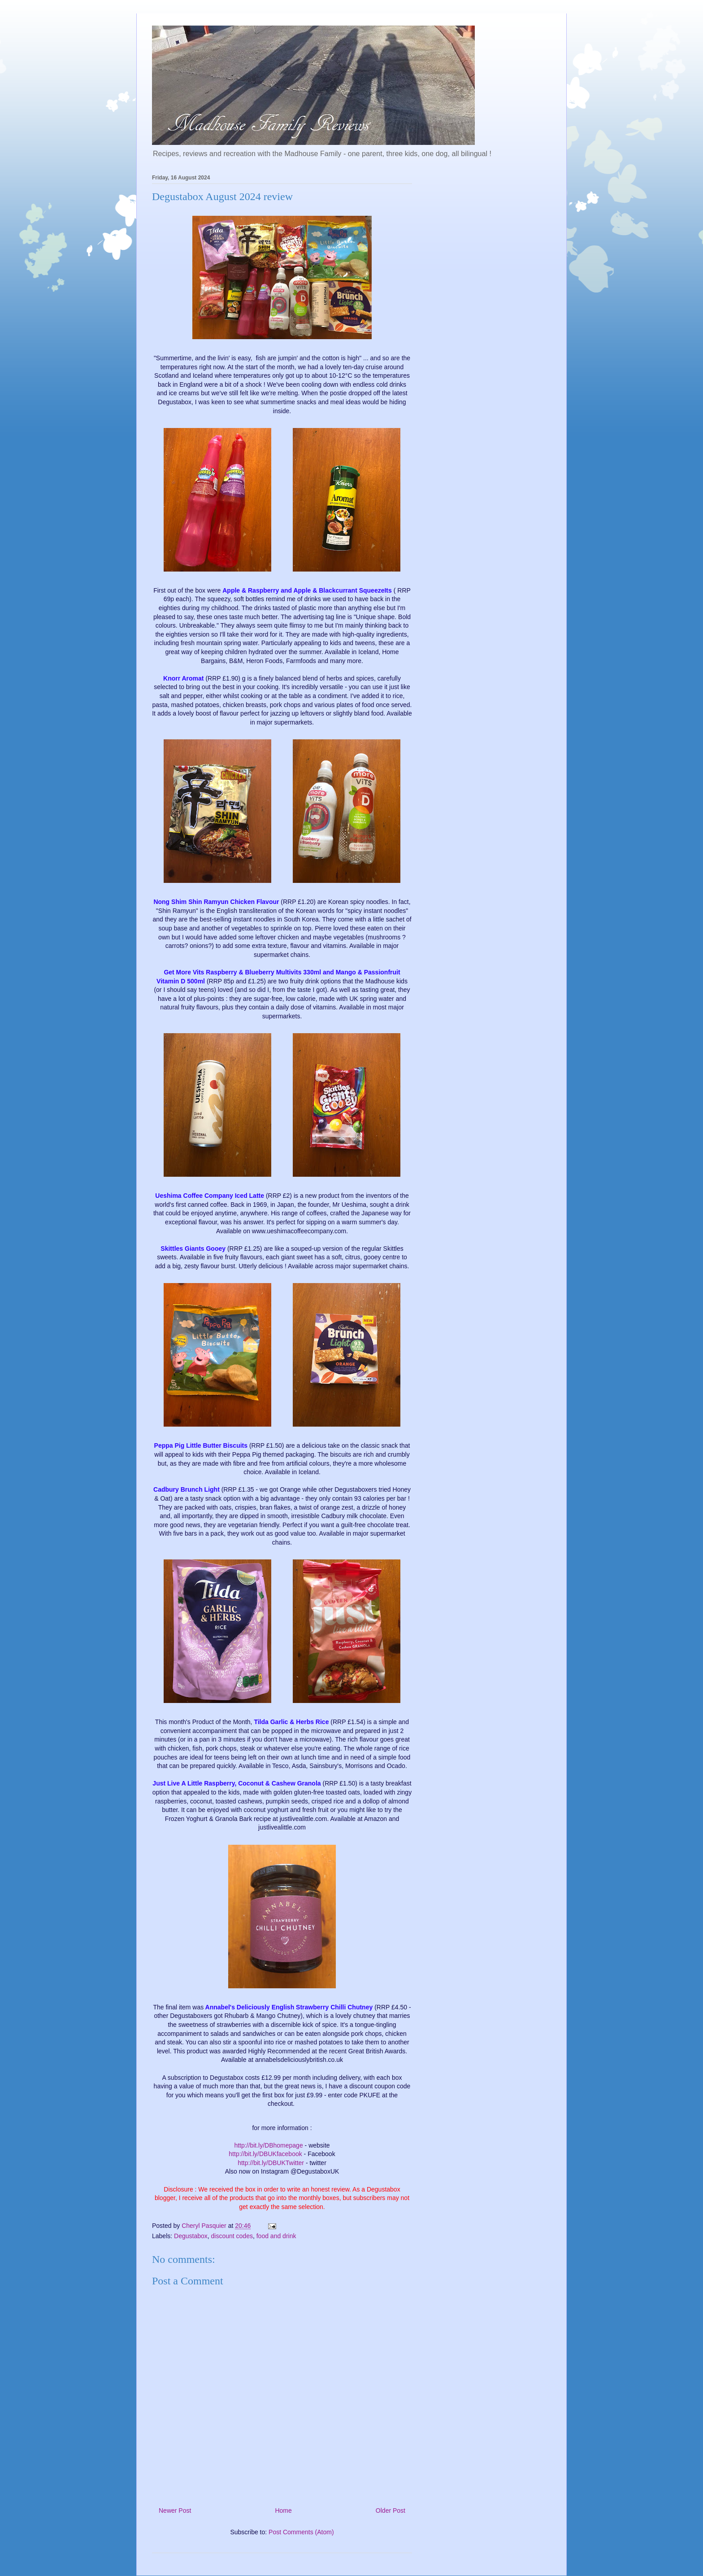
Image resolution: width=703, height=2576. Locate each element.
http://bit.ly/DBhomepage (268, 2145)
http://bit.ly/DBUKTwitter (271, 2162)
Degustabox (191, 2236)
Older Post (390, 2510)
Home (283, 2510)
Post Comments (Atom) (301, 2532)
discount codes (232, 2236)
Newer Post (175, 2510)
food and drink (276, 2236)
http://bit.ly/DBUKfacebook (265, 2153)
